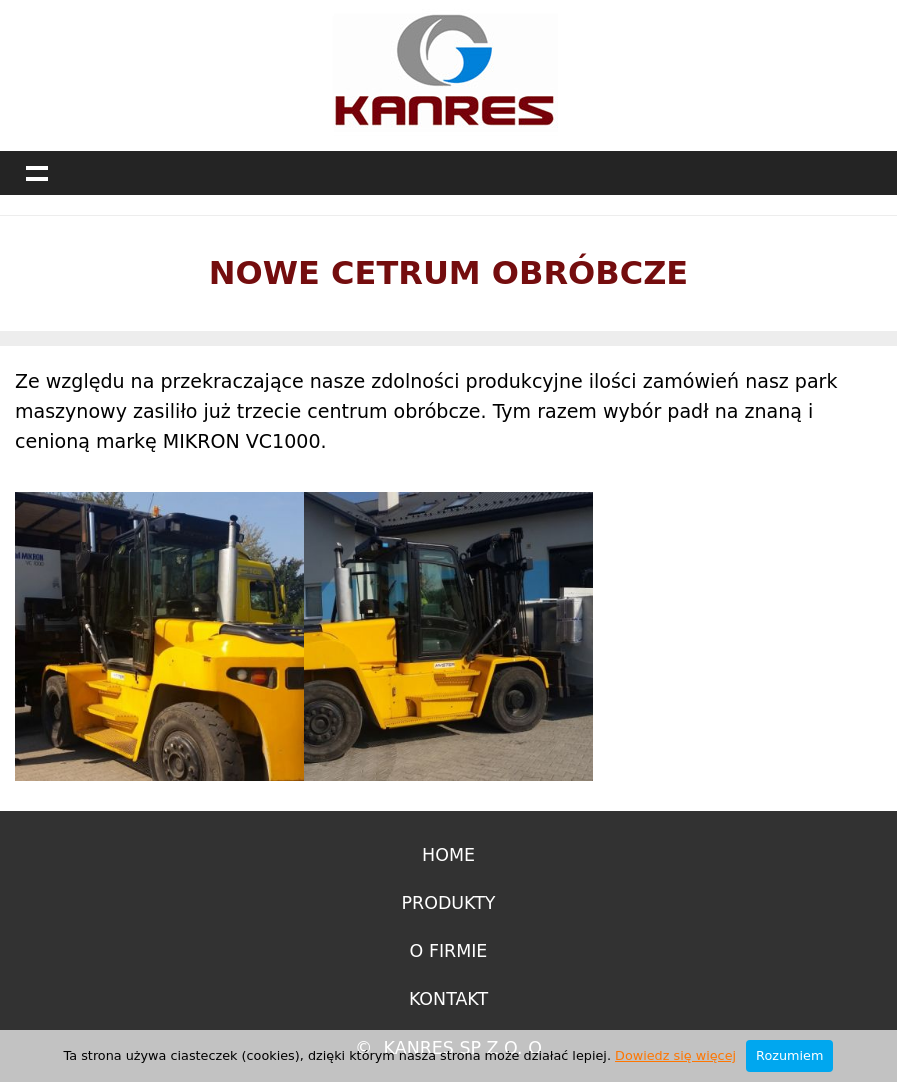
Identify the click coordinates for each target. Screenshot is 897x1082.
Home (448, 855)
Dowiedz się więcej (675, 1055)
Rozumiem (789, 1055)
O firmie (449, 951)
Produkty (449, 903)
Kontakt (448, 999)
